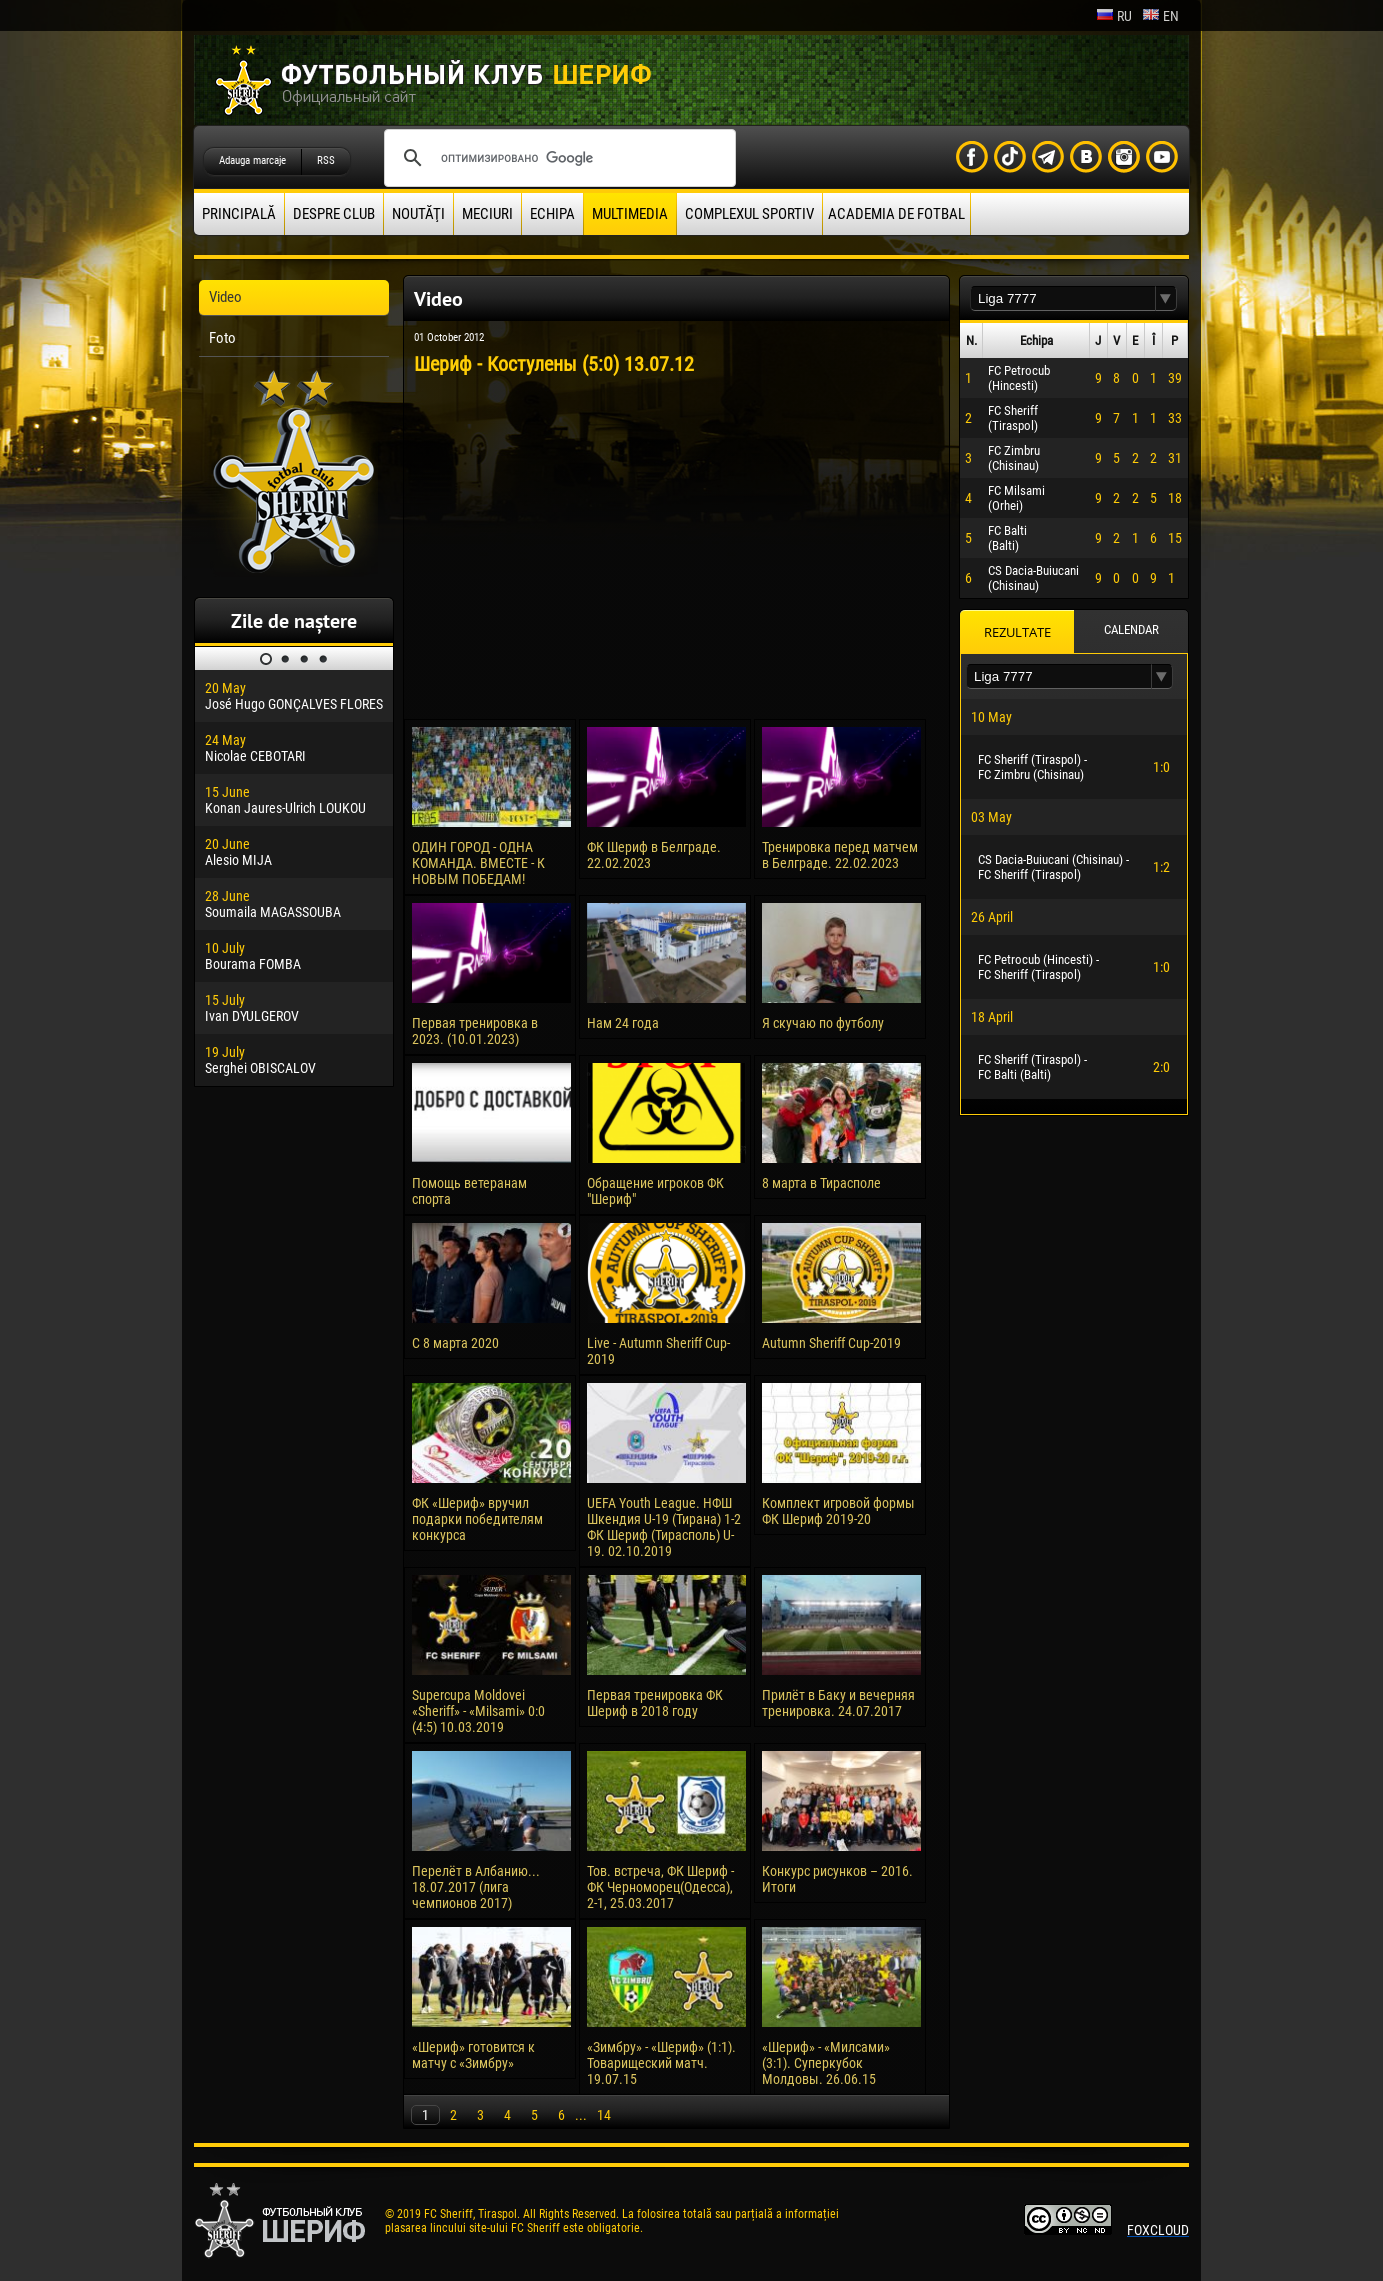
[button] (1166, 298)
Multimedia (630, 214)
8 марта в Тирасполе (821, 1183)
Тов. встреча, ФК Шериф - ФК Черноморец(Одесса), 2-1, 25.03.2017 (660, 1887)
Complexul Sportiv (749, 214)
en (1160, 16)
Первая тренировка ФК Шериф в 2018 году (655, 1703)
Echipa (552, 214)
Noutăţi (418, 214)
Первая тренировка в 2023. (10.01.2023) (475, 1031)
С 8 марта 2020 (455, 1343)
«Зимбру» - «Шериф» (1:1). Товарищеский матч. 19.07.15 (661, 2063)
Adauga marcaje (252, 160)
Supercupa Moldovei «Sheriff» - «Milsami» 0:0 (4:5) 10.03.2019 (478, 1711)
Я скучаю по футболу (823, 1023)
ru (1114, 16)
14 (604, 2115)
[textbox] (1063, 298)
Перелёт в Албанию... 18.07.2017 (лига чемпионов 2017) (476, 1887)
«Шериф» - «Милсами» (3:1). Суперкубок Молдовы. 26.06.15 (826, 2063)
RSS (326, 160)
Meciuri (487, 214)
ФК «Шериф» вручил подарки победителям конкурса (477, 1519)
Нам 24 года (623, 1023)
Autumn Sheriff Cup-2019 (831, 1343)
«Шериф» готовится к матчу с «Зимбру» (473, 2055)
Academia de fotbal (896, 214)
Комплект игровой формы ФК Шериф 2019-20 (838, 1511)
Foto (222, 338)
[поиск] (557, 158)
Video (225, 297)
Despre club (334, 214)
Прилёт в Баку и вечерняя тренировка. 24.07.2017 (838, 1703)
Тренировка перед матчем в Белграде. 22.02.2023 (840, 855)
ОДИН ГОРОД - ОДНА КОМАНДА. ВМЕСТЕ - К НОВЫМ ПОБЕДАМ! (478, 863)
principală (239, 214)
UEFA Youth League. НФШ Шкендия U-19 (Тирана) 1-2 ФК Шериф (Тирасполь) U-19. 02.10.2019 (664, 1527)
